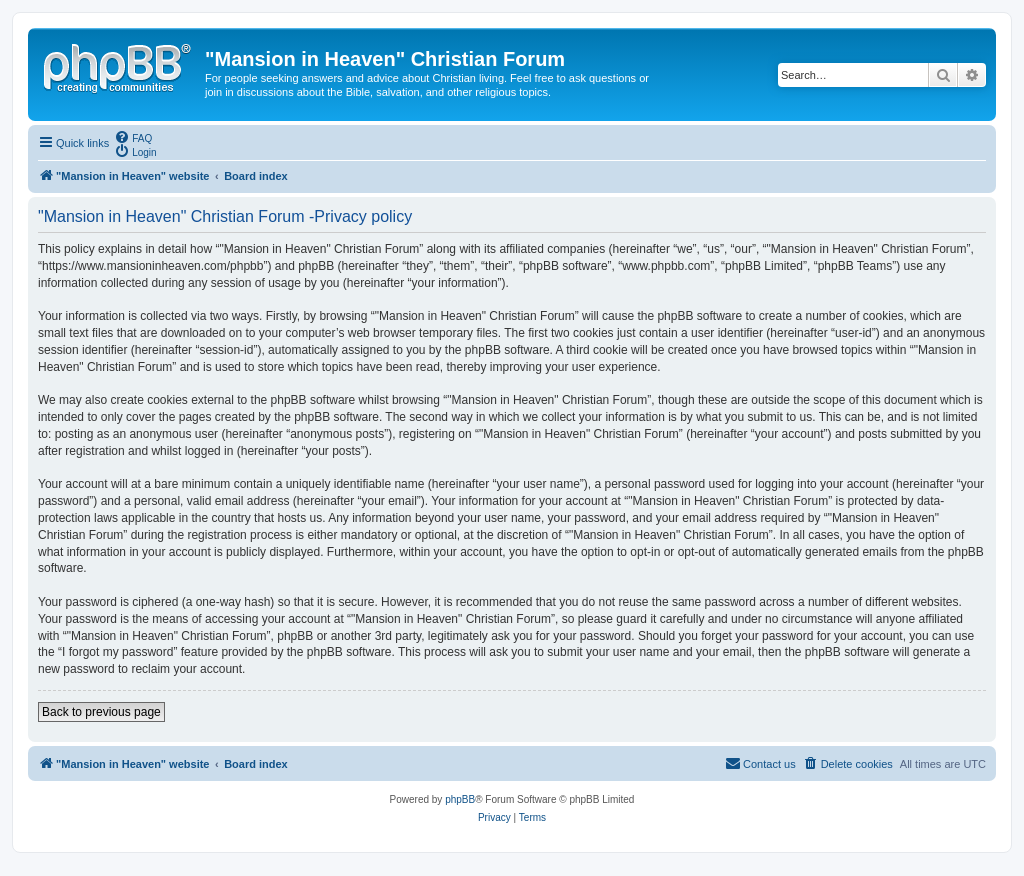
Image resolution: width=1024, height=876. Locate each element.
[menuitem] (133, 137)
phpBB (460, 799)
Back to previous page (101, 712)
